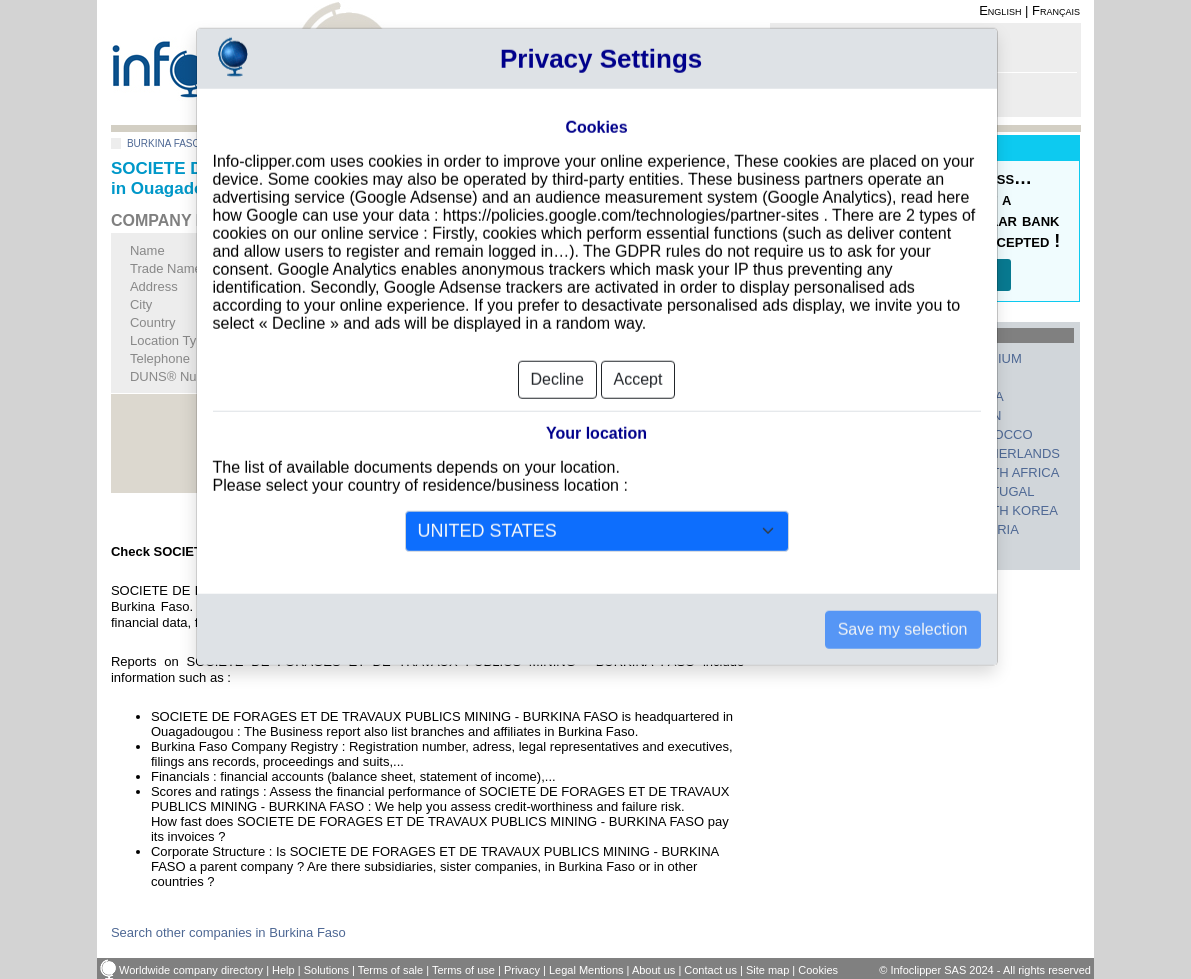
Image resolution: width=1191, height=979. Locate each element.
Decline (557, 342)
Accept (638, 342)
